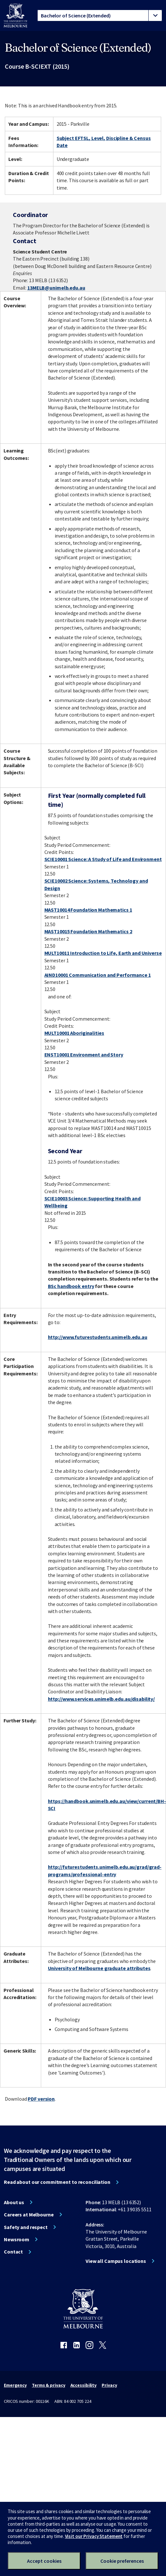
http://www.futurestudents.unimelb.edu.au (97, 1337)
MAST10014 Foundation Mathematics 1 (88, 910)
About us (14, 2202)
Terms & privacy (48, 2385)
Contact (13, 2251)
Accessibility (83, 2385)
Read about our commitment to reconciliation (57, 2182)
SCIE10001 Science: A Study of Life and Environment (103, 859)
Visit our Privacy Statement (94, 2536)
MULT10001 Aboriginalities (74, 1033)
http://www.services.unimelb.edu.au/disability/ (101, 1699)
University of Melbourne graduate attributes (99, 1968)
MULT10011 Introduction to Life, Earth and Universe (103, 953)
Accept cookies (44, 2561)
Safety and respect (26, 2227)
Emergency (15, 2385)
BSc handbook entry (71, 1286)
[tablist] (99, 15)
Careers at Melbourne (29, 2214)
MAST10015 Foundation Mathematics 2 (88, 931)
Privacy (109, 2385)
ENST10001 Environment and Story (83, 1054)
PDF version (41, 2098)
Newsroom (16, 2239)
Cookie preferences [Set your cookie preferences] (122, 2561)
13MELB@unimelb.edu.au (56, 287)
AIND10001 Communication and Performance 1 (97, 975)
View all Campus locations (116, 2261)
